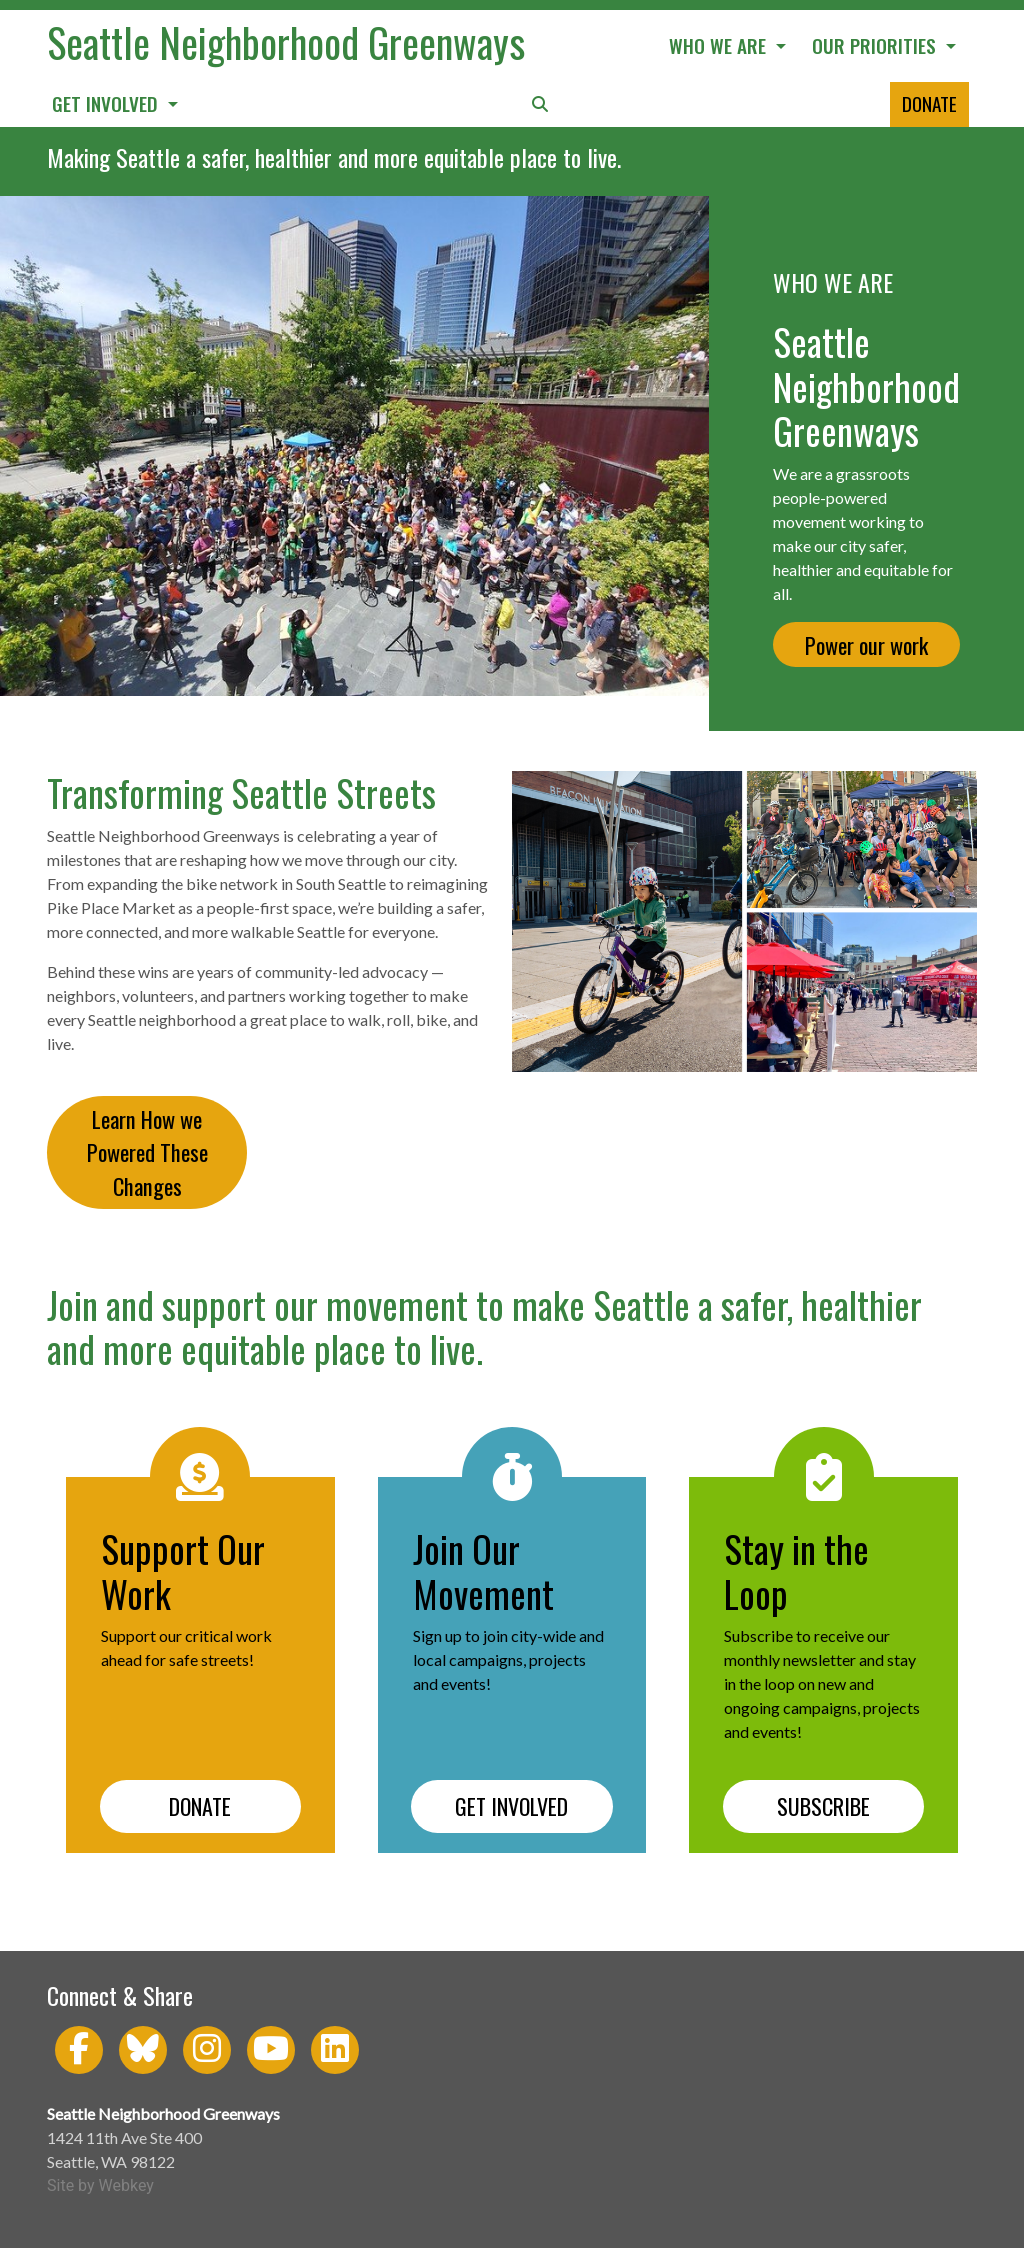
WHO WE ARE (720, 45)
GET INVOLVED (107, 103)
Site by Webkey (100, 2185)
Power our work (866, 644)
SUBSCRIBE (823, 1806)
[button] (540, 104)
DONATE (929, 103)
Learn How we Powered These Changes (147, 1152)
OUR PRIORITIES (876, 45)
